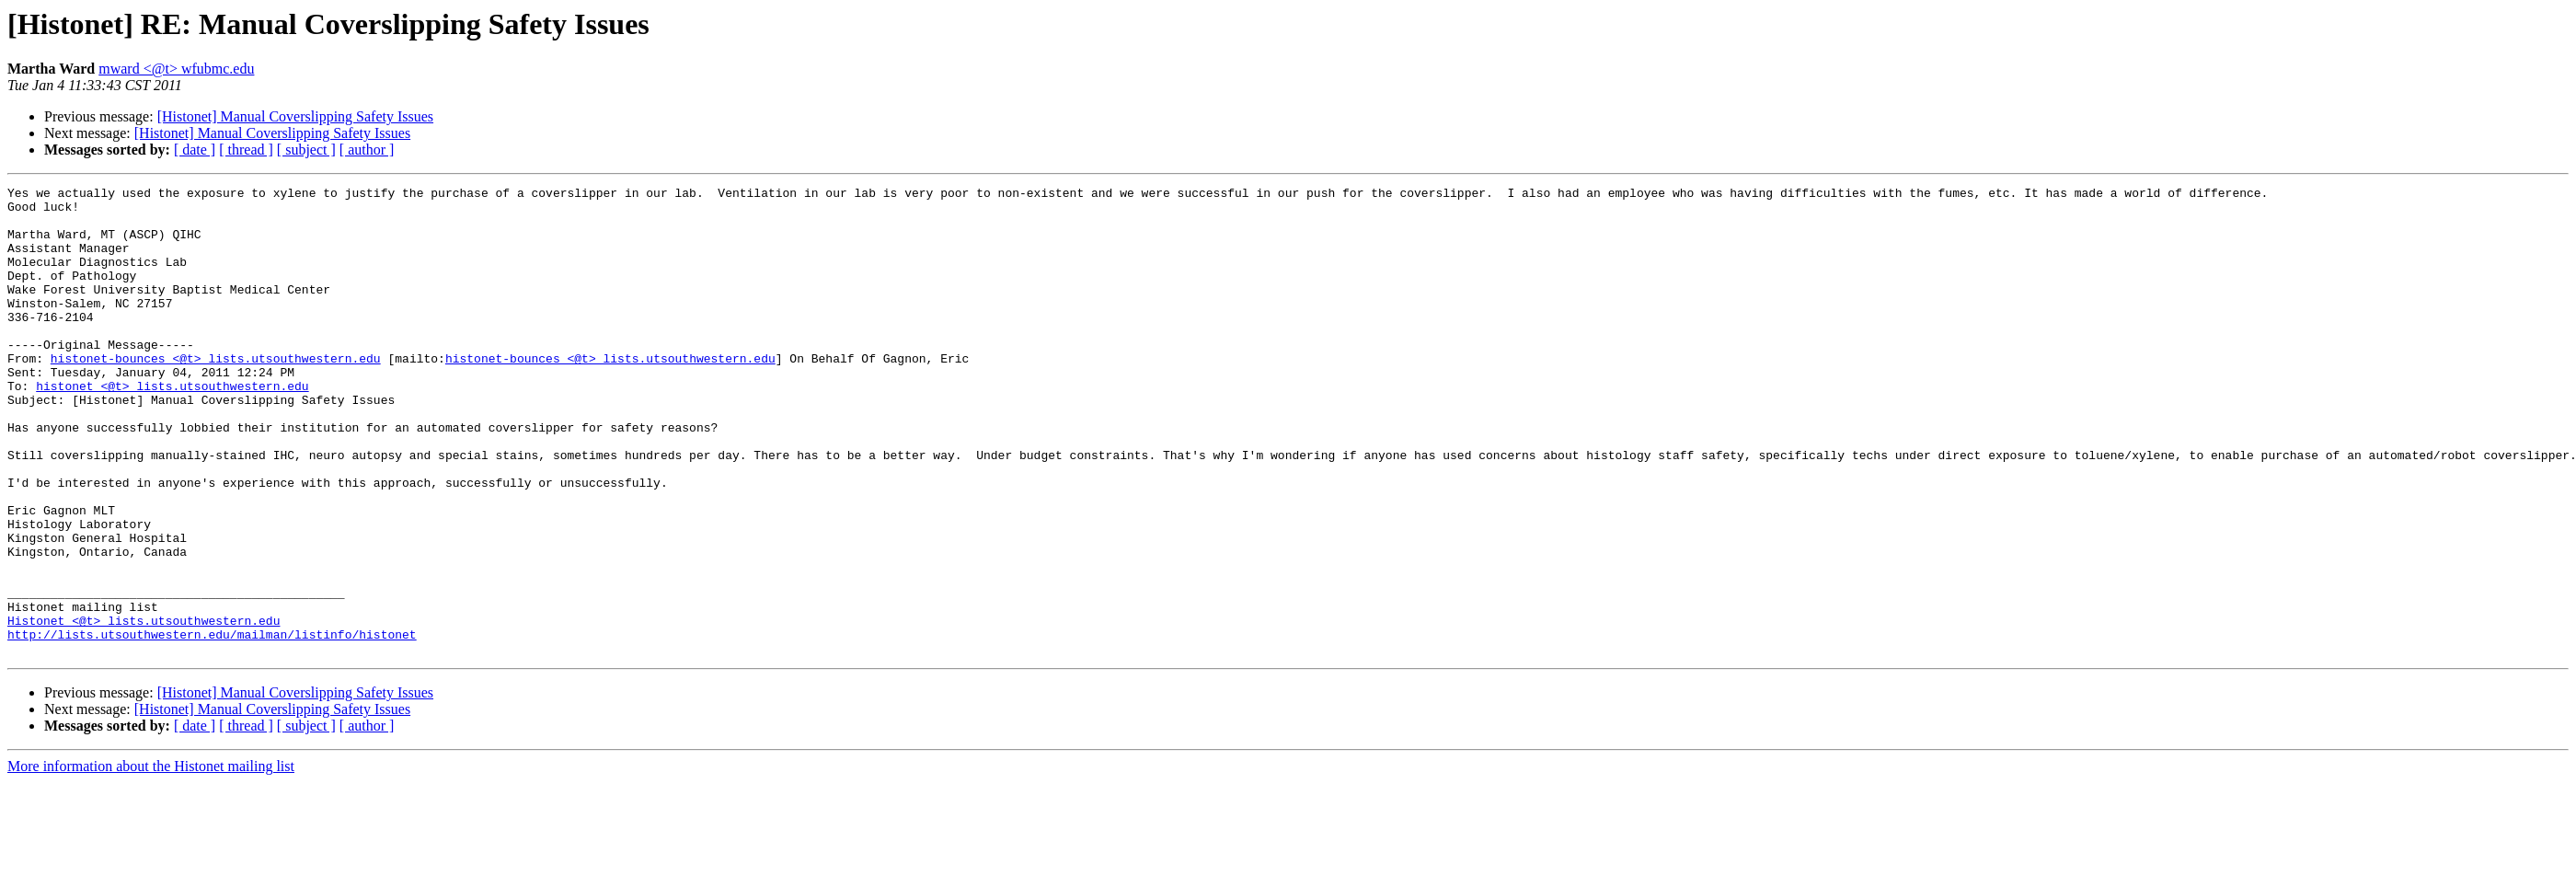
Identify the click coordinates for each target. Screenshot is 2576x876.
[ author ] (367, 149)
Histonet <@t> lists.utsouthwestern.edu (143, 708)
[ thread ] (246, 149)
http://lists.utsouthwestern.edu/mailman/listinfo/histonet (212, 725)
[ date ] (194, 149)
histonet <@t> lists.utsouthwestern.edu (172, 427)
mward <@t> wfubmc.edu (176, 68)
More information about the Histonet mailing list (150, 860)
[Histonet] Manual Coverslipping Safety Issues (295, 116)
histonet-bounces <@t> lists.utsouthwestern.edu (216, 394)
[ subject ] (306, 149)
